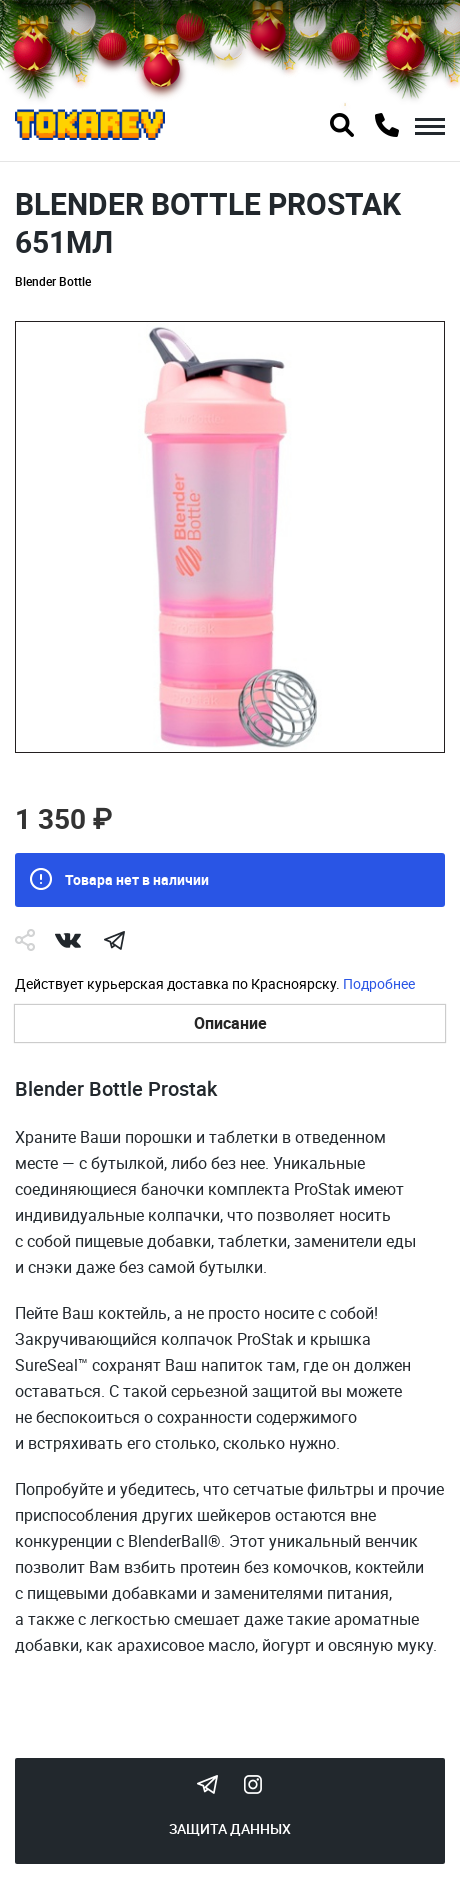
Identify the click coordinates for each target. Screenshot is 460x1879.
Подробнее (379, 983)
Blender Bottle (53, 281)
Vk (68, 940)
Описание (230, 1023)
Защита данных (230, 1828)
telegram (114, 940)
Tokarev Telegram (207, 1784)
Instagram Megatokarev (253, 1784)
